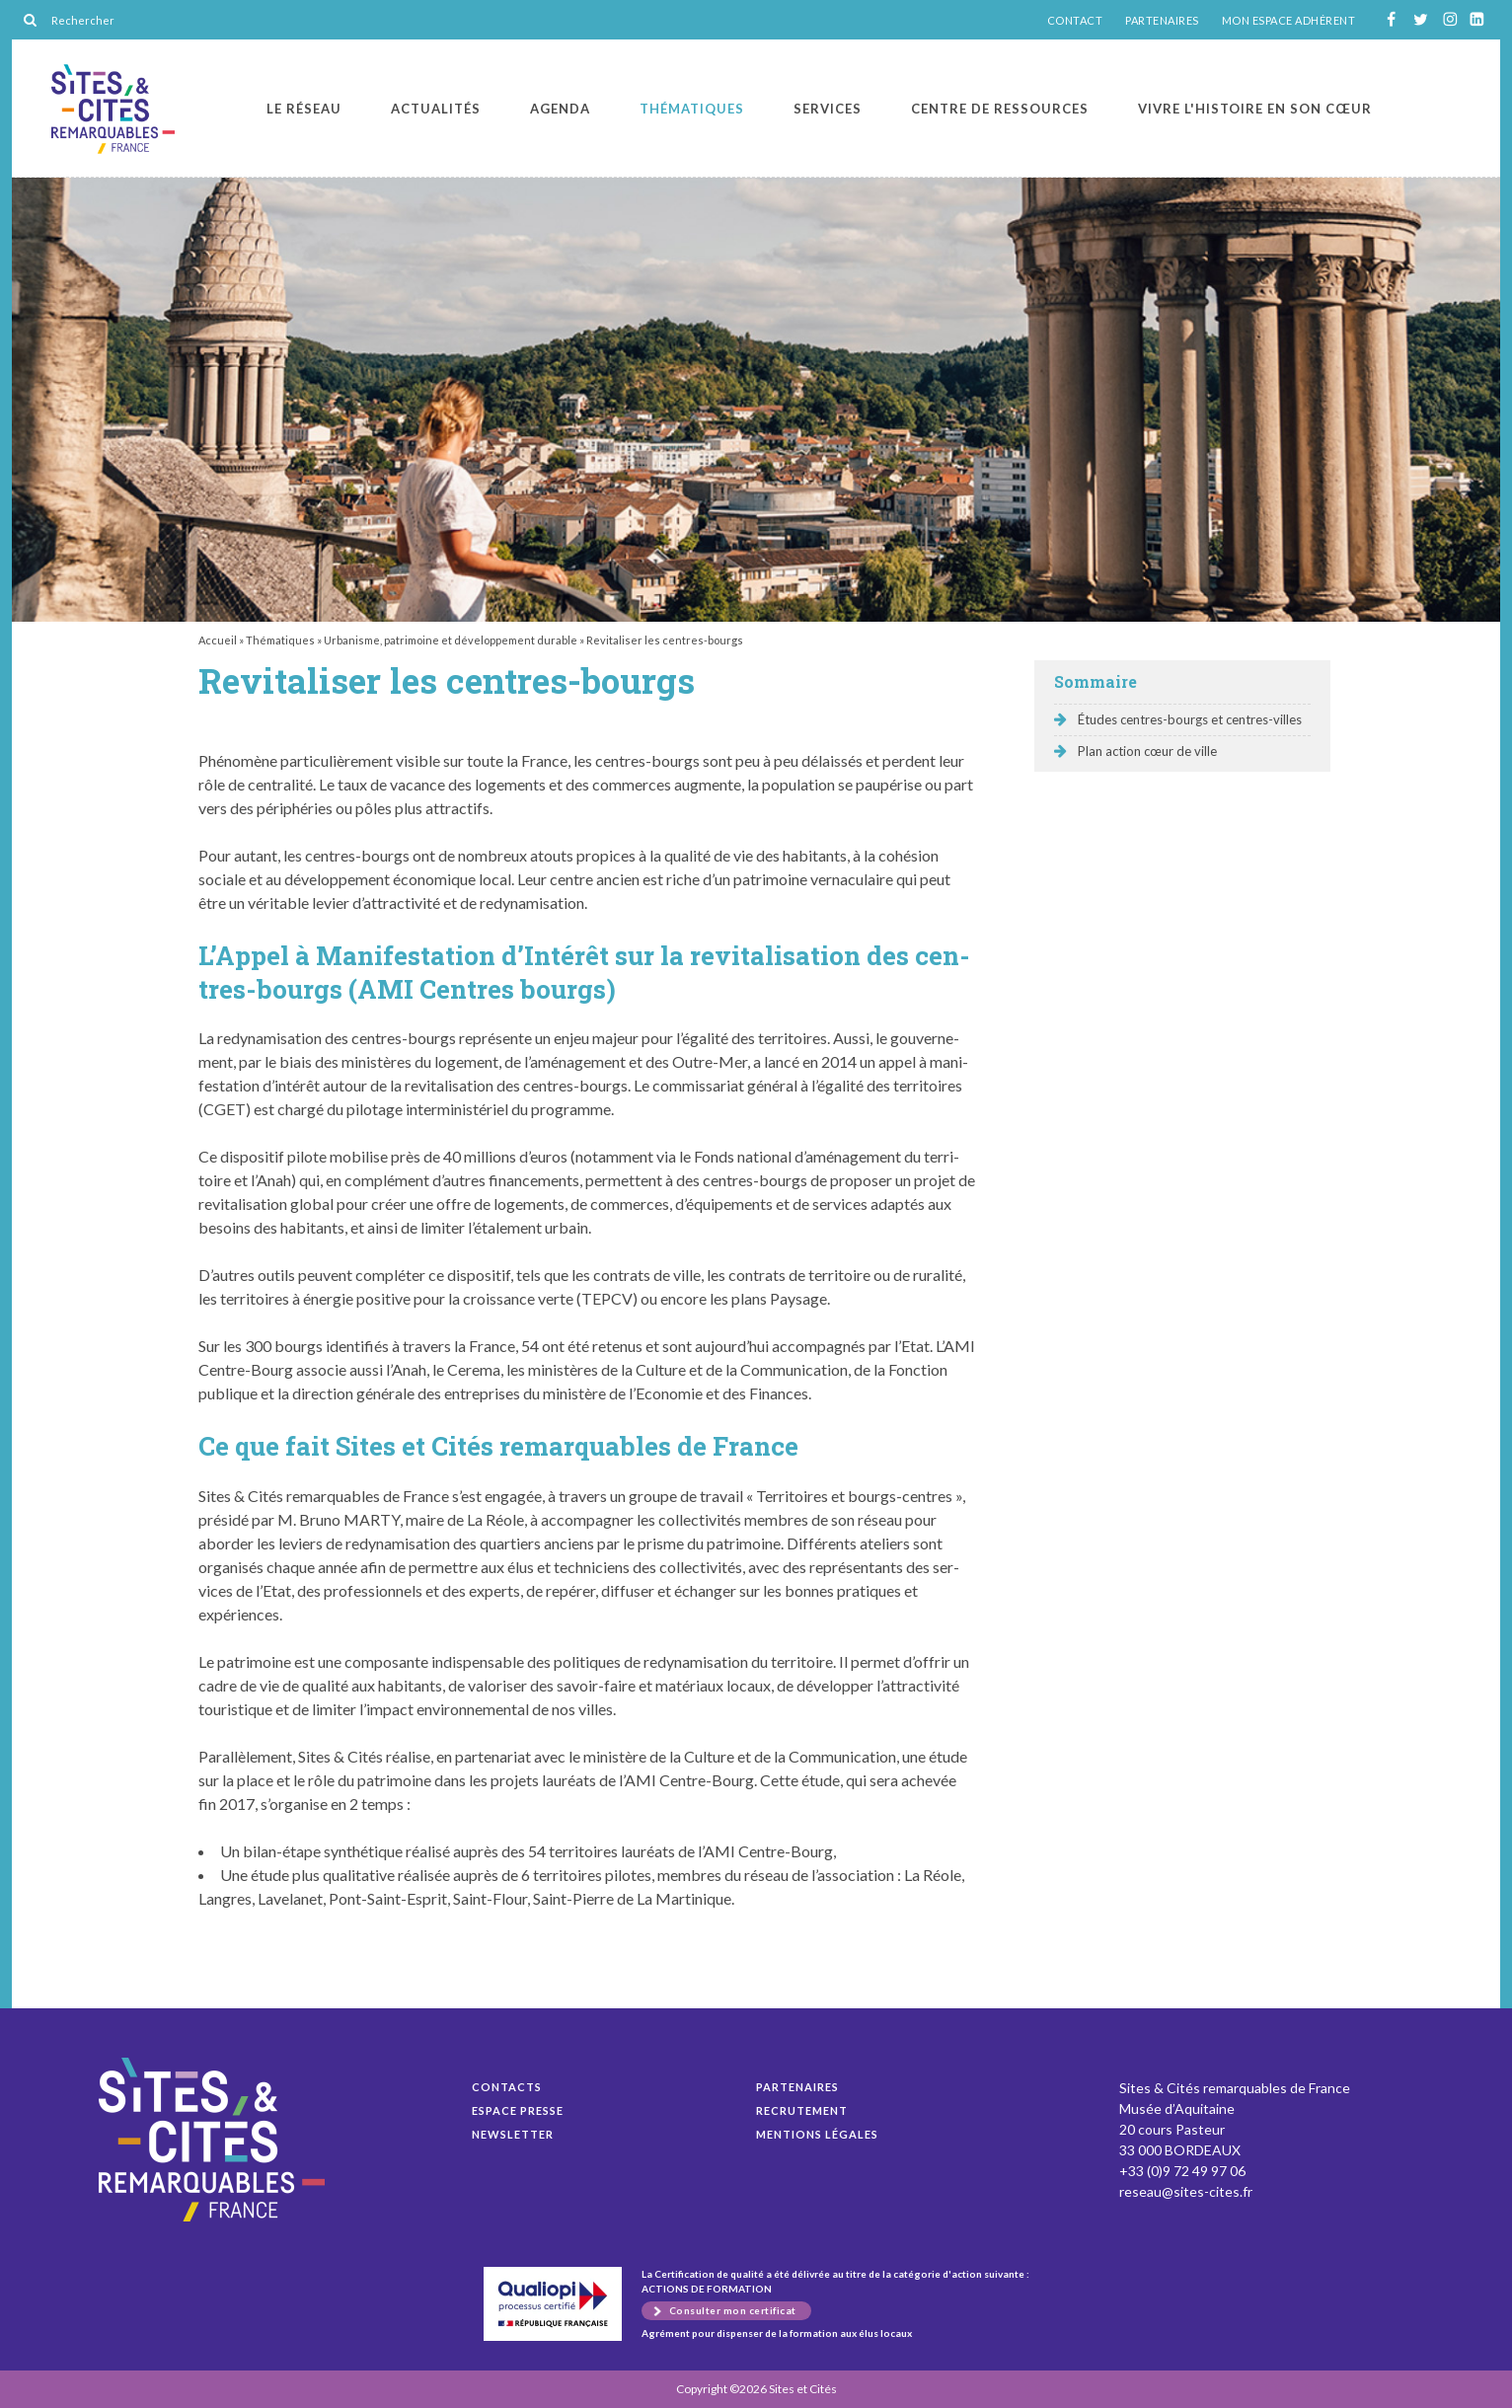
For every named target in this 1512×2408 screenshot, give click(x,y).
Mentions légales (817, 2134)
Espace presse (518, 2110)
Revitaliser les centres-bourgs (113, 109)
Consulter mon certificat (732, 2310)
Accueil (217, 640)
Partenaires (797, 2086)
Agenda (560, 108)
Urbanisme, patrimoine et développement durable (450, 640)
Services (828, 108)
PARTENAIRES (1162, 21)
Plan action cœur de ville (1147, 751)
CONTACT (1075, 21)
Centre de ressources (1000, 108)
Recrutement (802, 2110)
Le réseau (303, 108)
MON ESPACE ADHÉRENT (1289, 21)
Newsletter (513, 2134)
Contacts (507, 2086)
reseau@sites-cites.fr (1185, 2191)
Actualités (436, 108)
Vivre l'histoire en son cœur (1255, 108)
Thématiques (692, 108)
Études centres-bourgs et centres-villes (1190, 719)
